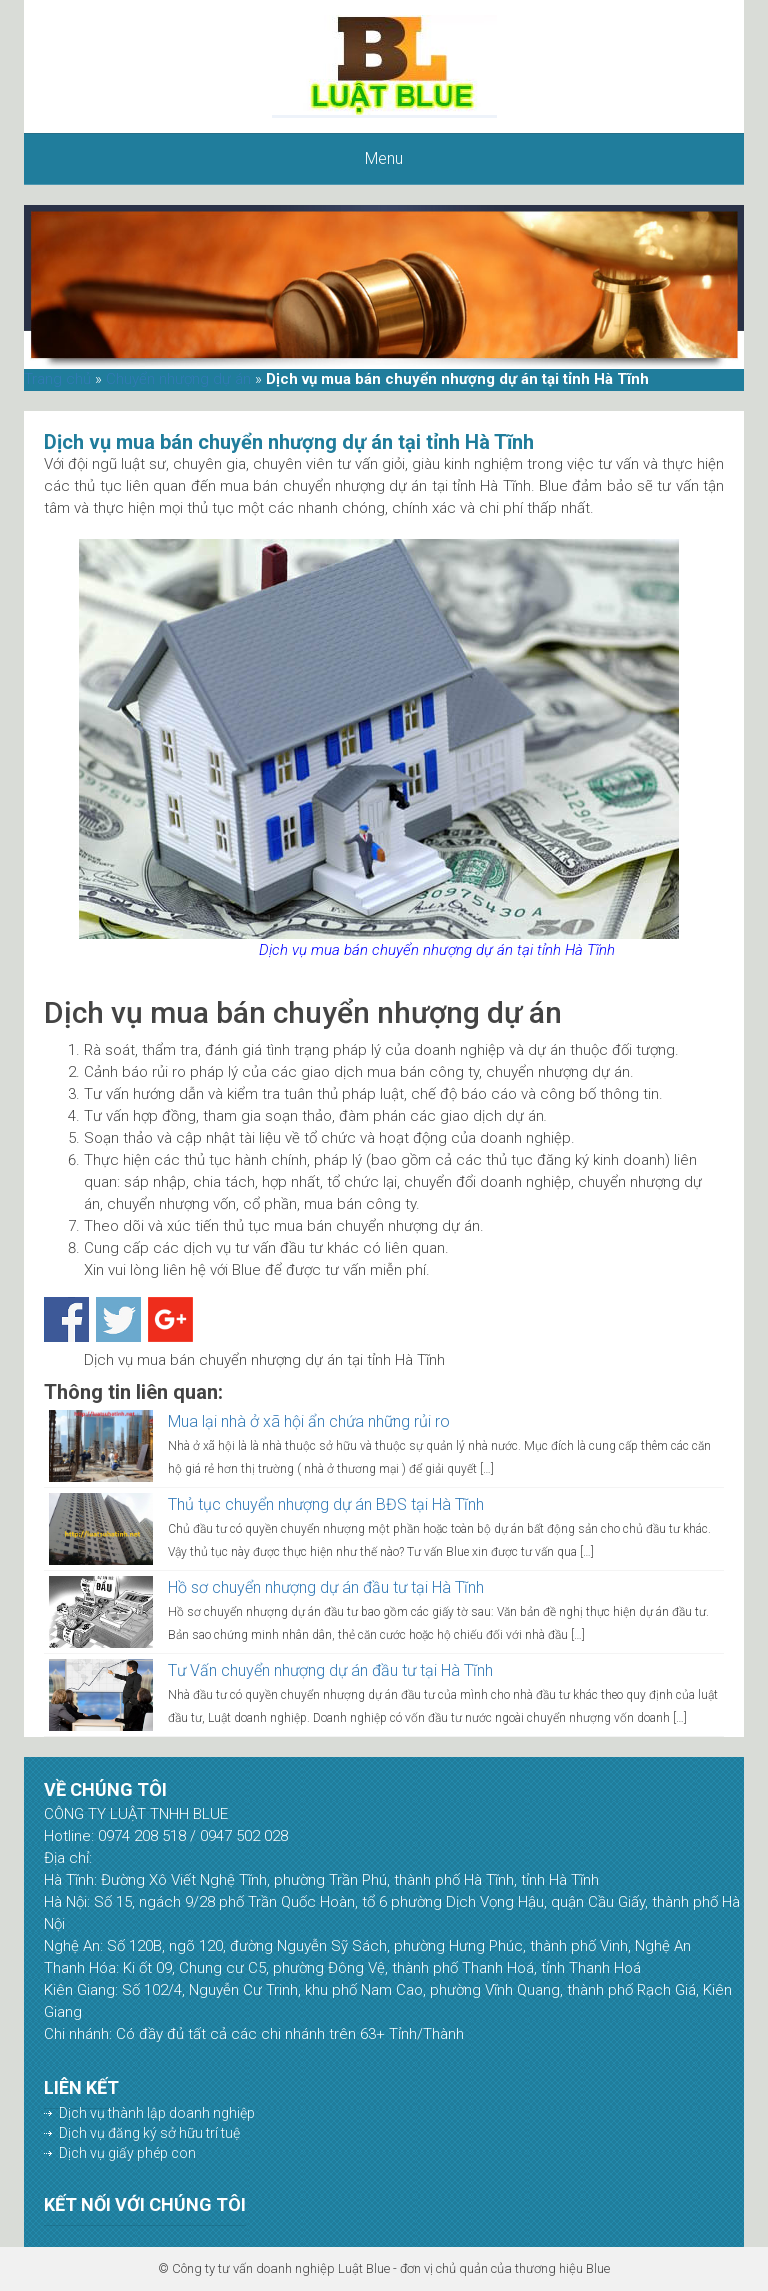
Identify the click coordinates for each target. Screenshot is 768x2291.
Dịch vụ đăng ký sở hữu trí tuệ (149, 2133)
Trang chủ (57, 379)
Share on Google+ (170, 1319)
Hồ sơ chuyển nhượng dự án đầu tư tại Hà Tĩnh (326, 1587)
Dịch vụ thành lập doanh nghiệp (157, 2113)
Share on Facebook (66, 1319)
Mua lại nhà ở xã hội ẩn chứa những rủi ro (309, 1421)
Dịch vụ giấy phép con (127, 2153)
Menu (384, 158)
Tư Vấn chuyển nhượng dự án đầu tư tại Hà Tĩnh (330, 1670)
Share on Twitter (118, 1319)
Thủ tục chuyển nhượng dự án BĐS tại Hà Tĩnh (326, 1504)
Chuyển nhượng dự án (178, 379)
